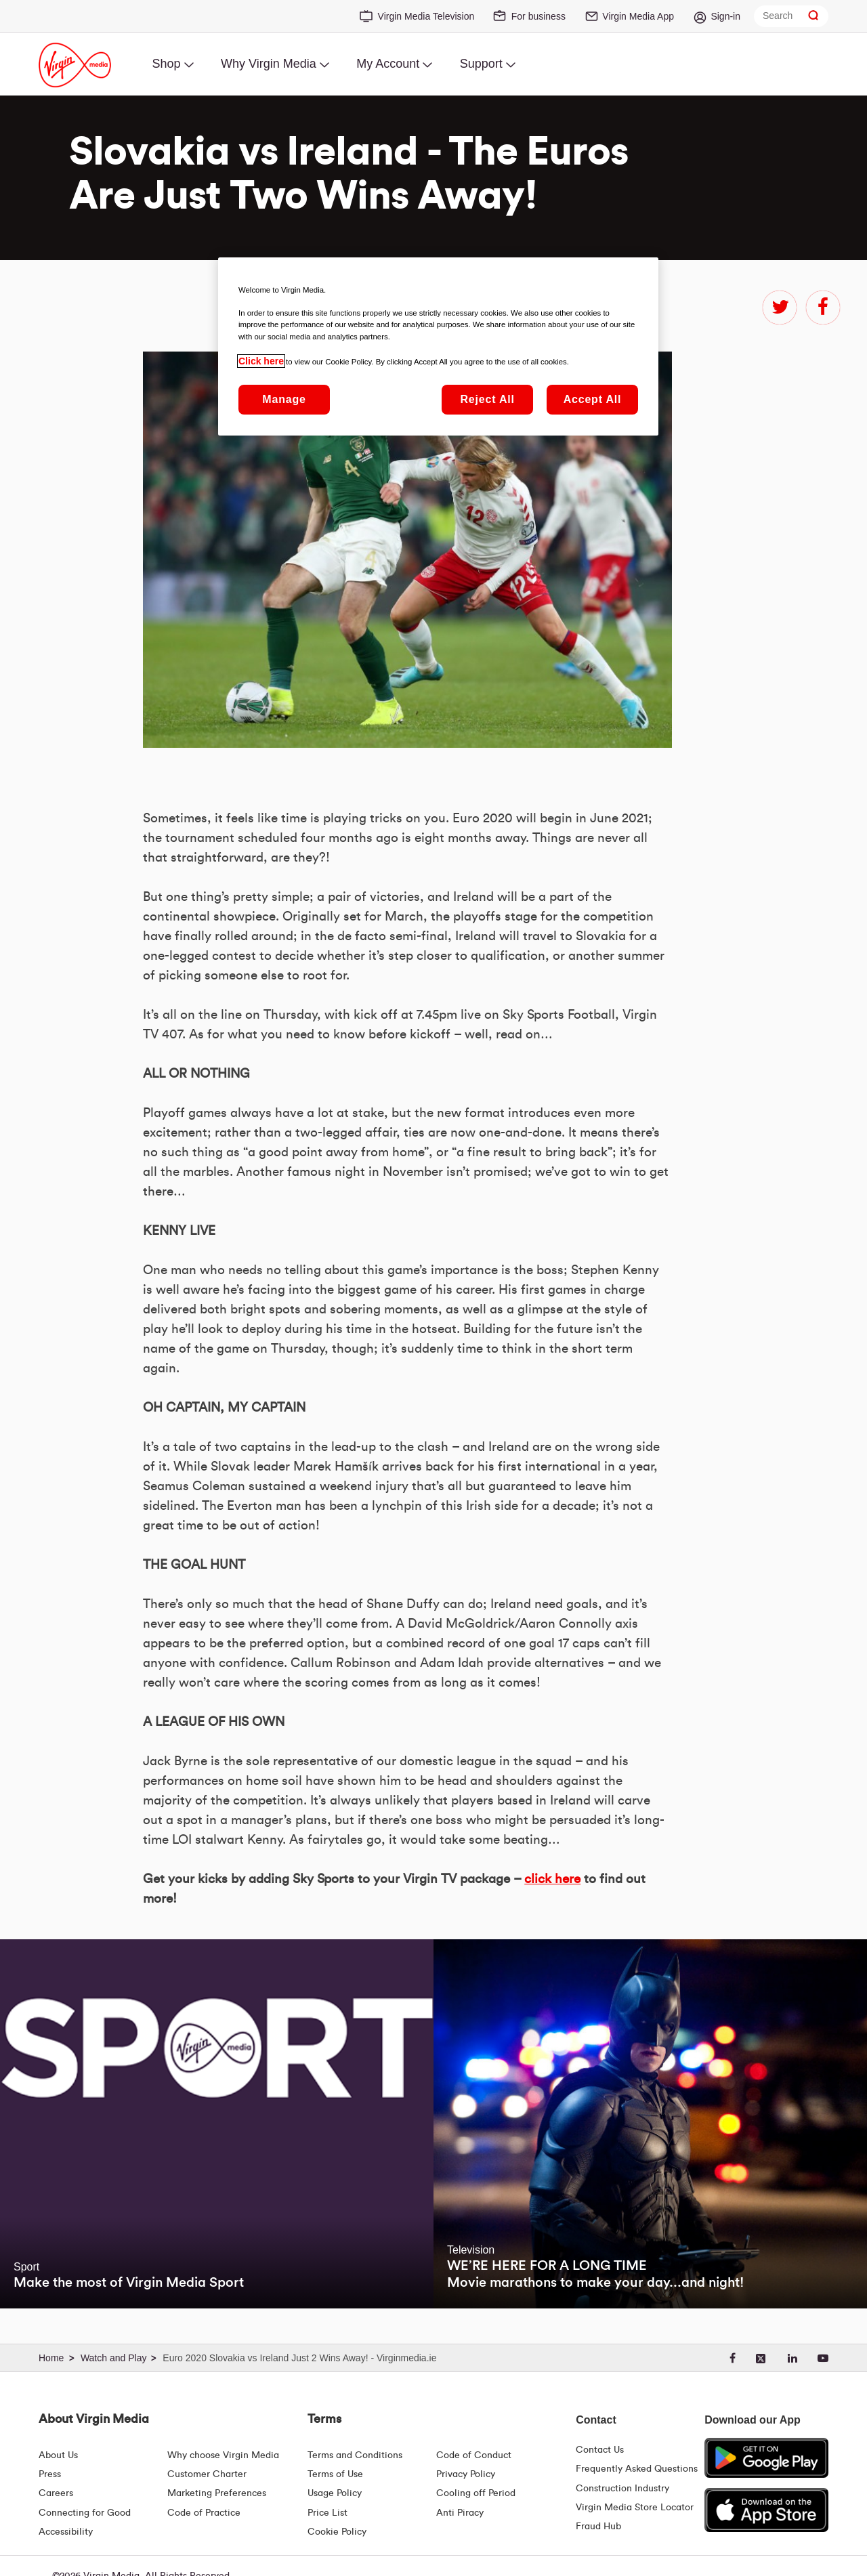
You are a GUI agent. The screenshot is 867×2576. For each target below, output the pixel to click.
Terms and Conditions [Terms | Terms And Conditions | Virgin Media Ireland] (355, 2455)
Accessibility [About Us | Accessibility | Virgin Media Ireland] (66, 2532)
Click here (261, 361)
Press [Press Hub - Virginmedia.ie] (50, 2474)
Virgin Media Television (426, 16)
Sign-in (725, 16)
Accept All (593, 399)
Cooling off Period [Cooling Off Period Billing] (475, 2493)
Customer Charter (207, 2474)
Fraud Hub (598, 2526)
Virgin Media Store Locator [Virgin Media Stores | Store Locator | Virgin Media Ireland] (635, 2507)
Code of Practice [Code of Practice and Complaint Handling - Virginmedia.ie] (203, 2513)
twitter (780, 307)
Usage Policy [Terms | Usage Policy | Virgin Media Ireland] (335, 2493)
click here (552, 1879)
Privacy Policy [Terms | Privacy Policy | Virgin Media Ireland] (465, 2474)
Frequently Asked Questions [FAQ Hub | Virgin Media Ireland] (637, 2469)
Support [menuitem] (481, 63)
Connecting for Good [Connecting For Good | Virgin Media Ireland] (85, 2513)
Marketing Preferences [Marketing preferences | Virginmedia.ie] (216, 2493)
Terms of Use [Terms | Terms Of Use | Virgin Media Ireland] (335, 2474)
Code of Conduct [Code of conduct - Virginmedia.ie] (473, 2455)
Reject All (487, 399)
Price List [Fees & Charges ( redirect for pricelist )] (327, 2513)
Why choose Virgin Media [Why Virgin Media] (223, 2455)
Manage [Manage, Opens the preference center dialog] (283, 399)
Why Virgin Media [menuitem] (268, 63)
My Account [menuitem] (387, 63)
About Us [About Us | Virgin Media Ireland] (58, 2455)
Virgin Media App (638, 16)
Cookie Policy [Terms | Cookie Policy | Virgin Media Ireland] (337, 2532)
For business (538, 16)
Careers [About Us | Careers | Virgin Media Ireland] (56, 2493)
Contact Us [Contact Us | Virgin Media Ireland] (600, 2450)
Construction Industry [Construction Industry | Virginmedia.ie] (622, 2488)
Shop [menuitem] (166, 63)
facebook (823, 307)
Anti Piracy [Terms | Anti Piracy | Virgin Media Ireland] (460, 2513)
